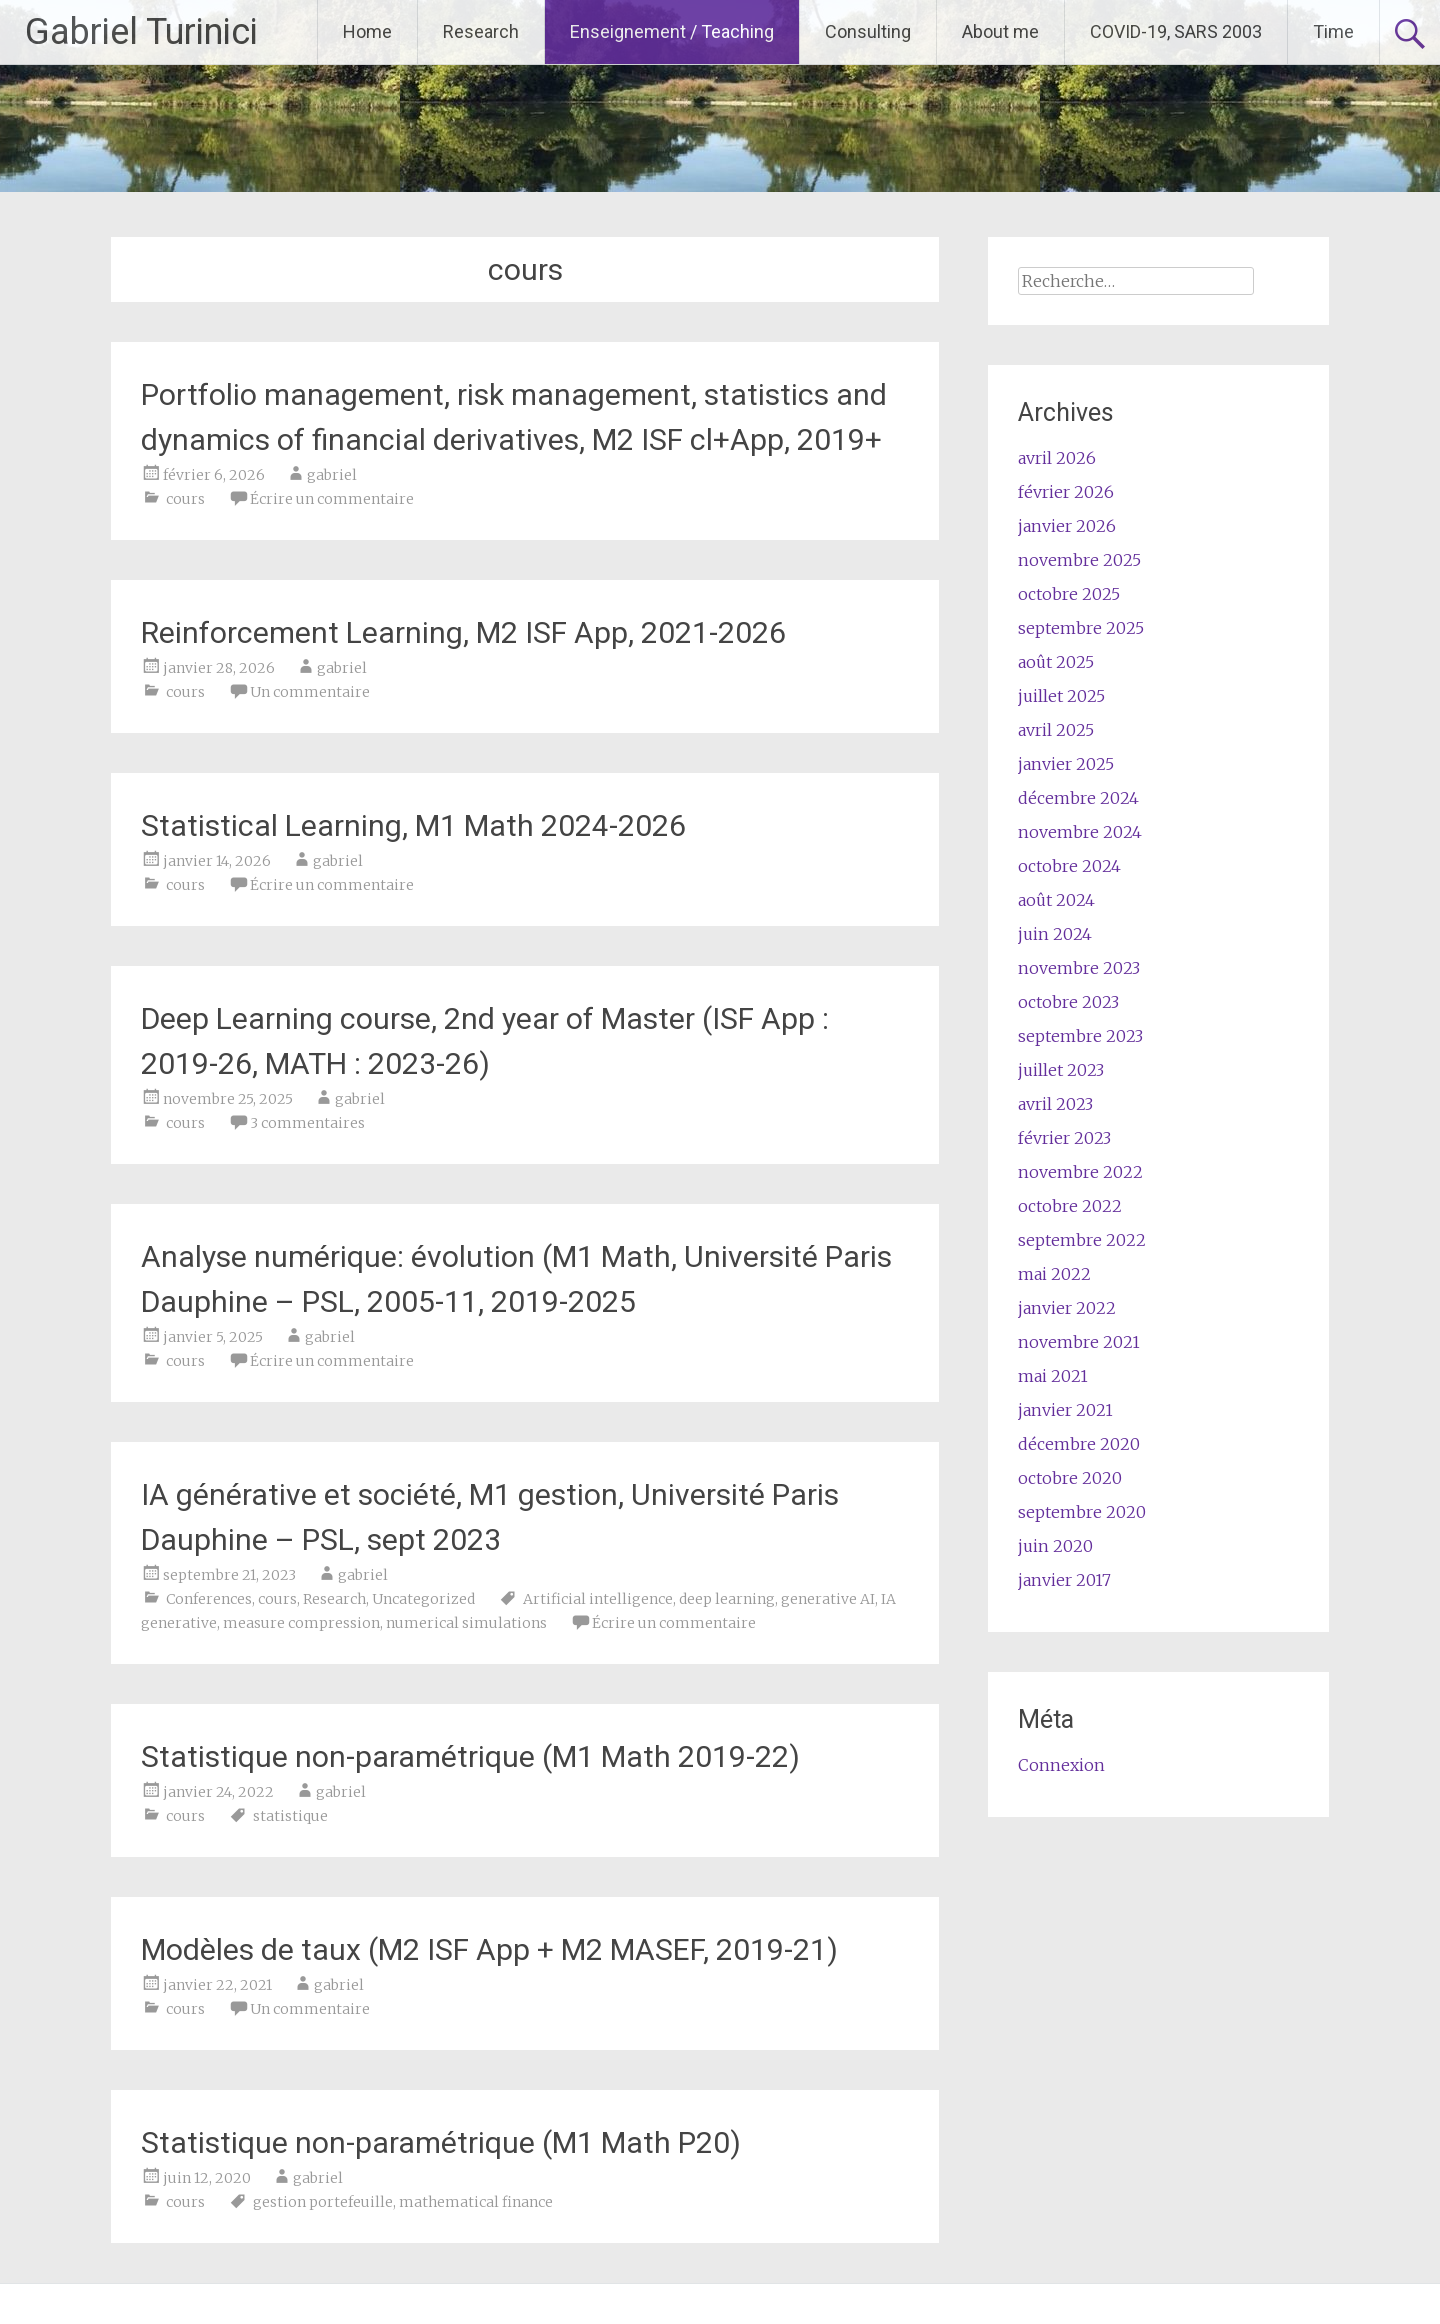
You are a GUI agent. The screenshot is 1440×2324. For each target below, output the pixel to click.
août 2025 (1056, 662)
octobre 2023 (1068, 1002)
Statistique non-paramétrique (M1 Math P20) (441, 2142)
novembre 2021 (1079, 1342)
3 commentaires (307, 1123)
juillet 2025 (1061, 696)
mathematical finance (476, 2202)
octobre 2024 (1069, 866)
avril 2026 (1057, 458)
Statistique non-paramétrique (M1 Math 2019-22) (470, 1756)
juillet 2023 (1061, 1070)
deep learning (727, 1599)
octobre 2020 (1070, 1478)
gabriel (332, 475)
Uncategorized (423, 1599)
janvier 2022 (1067, 1308)
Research (481, 31)
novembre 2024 (1080, 832)
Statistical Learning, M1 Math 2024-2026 (413, 825)
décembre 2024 (1078, 798)
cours (185, 499)
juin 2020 (1055, 1546)
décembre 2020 (1079, 1444)
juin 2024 (1055, 934)
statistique (290, 1816)
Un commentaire (310, 692)
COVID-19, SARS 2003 (1176, 31)
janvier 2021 (1065, 1410)
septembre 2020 (1082, 1512)
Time (1333, 31)
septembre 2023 (1080, 1036)
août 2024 (1056, 900)
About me (1000, 31)
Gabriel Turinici (141, 32)
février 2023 (1064, 1138)
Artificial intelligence (598, 1599)
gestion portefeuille (323, 2202)
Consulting (868, 31)
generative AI (828, 1599)
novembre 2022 (1080, 1172)
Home (367, 31)
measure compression (301, 1623)
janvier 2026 (1067, 526)
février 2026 (1066, 492)
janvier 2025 (1066, 764)
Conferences (209, 1599)
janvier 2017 (1064, 1580)
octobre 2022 (1070, 1206)
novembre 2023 (1079, 968)
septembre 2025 (1081, 628)
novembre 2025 (1079, 560)
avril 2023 (1055, 1104)
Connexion (1061, 1765)
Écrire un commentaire (332, 499)
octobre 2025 (1069, 594)
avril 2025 (1056, 730)
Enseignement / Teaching (672, 31)
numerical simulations (466, 1623)
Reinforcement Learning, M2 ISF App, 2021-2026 (463, 632)
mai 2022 (1054, 1274)
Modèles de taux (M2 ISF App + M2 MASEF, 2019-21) (489, 1949)
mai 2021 (1053, 1376)
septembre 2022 (1082, 1240)
